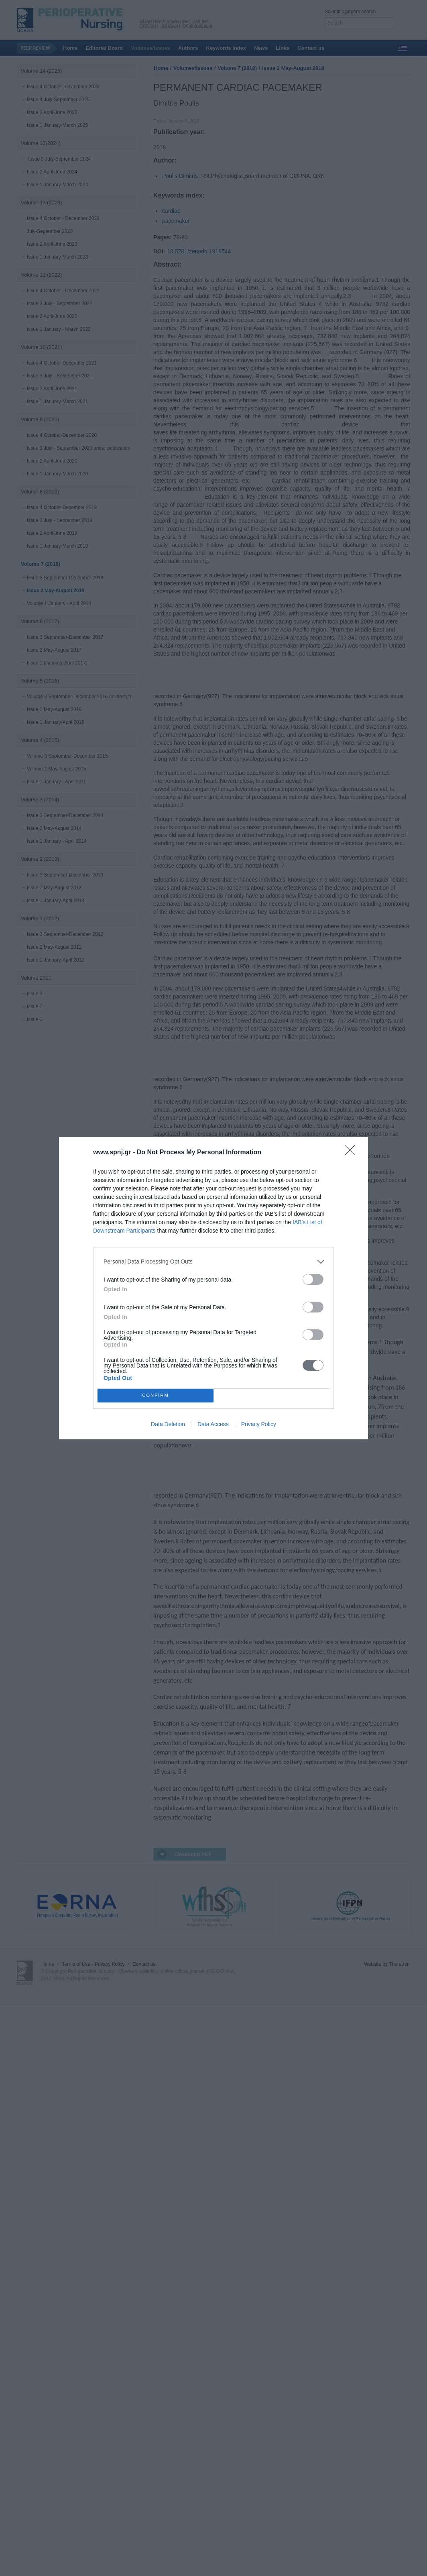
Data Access (213, 1424)
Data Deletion (168, 1424)
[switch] (313, 1279)
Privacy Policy (258, 1424)
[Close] (352, 1152)
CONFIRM (155, 1395)
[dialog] (213, 1288)
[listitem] (213, 1261)
